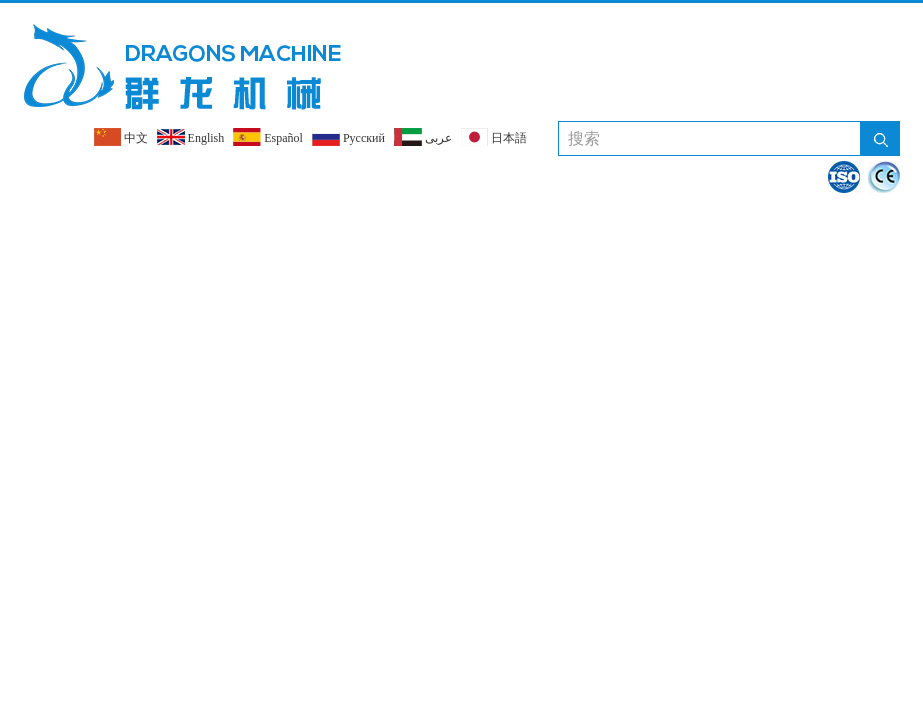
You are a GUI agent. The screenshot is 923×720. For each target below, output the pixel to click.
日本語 (494, 137)
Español (268, 137)
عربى (423, 137)
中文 (121, 137)
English (191, 137)
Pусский (348, 137)
